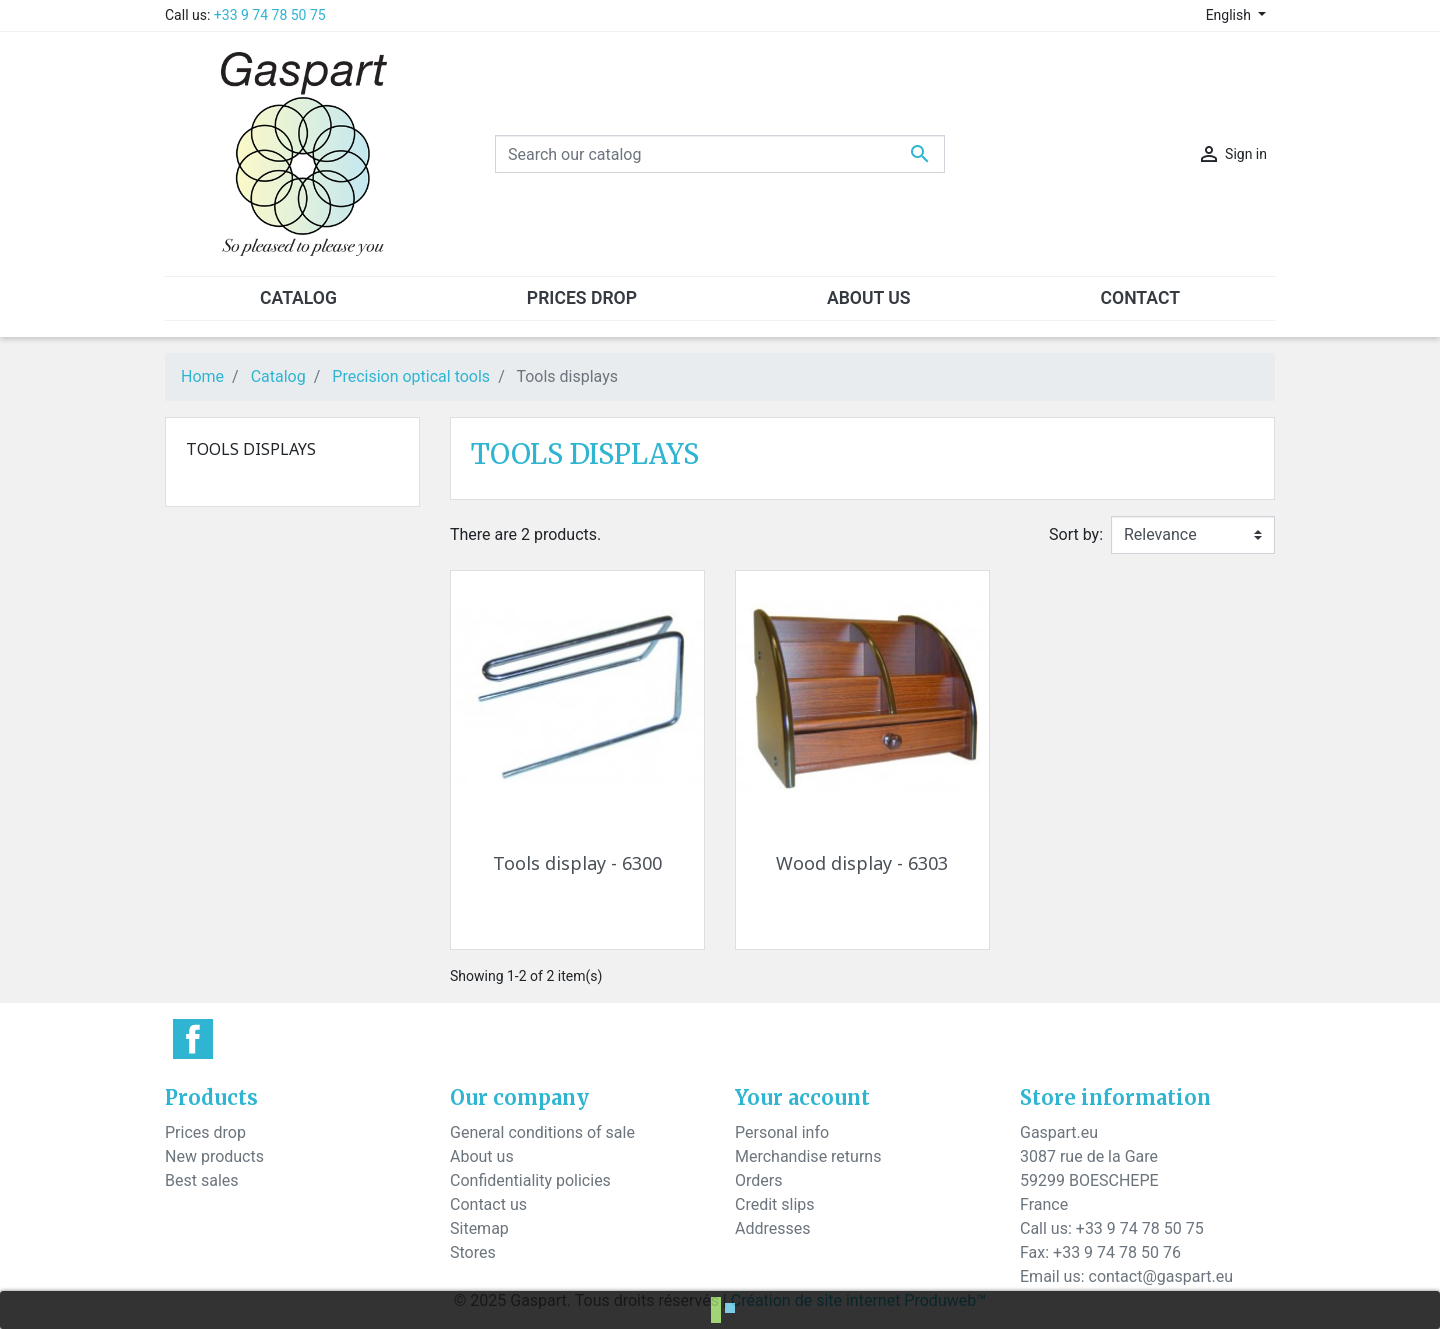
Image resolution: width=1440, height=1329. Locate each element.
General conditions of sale (542, 1132)
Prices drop (205, 1132)
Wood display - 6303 (862, 863)
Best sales (202, 1180)
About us (482, 1156)
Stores (473, 1252)
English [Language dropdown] (1230, 15)
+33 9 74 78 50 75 (270, 15)
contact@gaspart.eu (1161, 1276)
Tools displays (251, 449)
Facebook (193, 1039)
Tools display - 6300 (577, 863)
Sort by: (1076, 534)
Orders (758, 1180)
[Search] (720, 154)
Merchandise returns (808, 1156)
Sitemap (479, 1228)
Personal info (782, 1132)
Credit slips (775, 1204)
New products (214, 1156)
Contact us (488, 1204)
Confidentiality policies (530, 1180)
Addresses (773, 1228)
